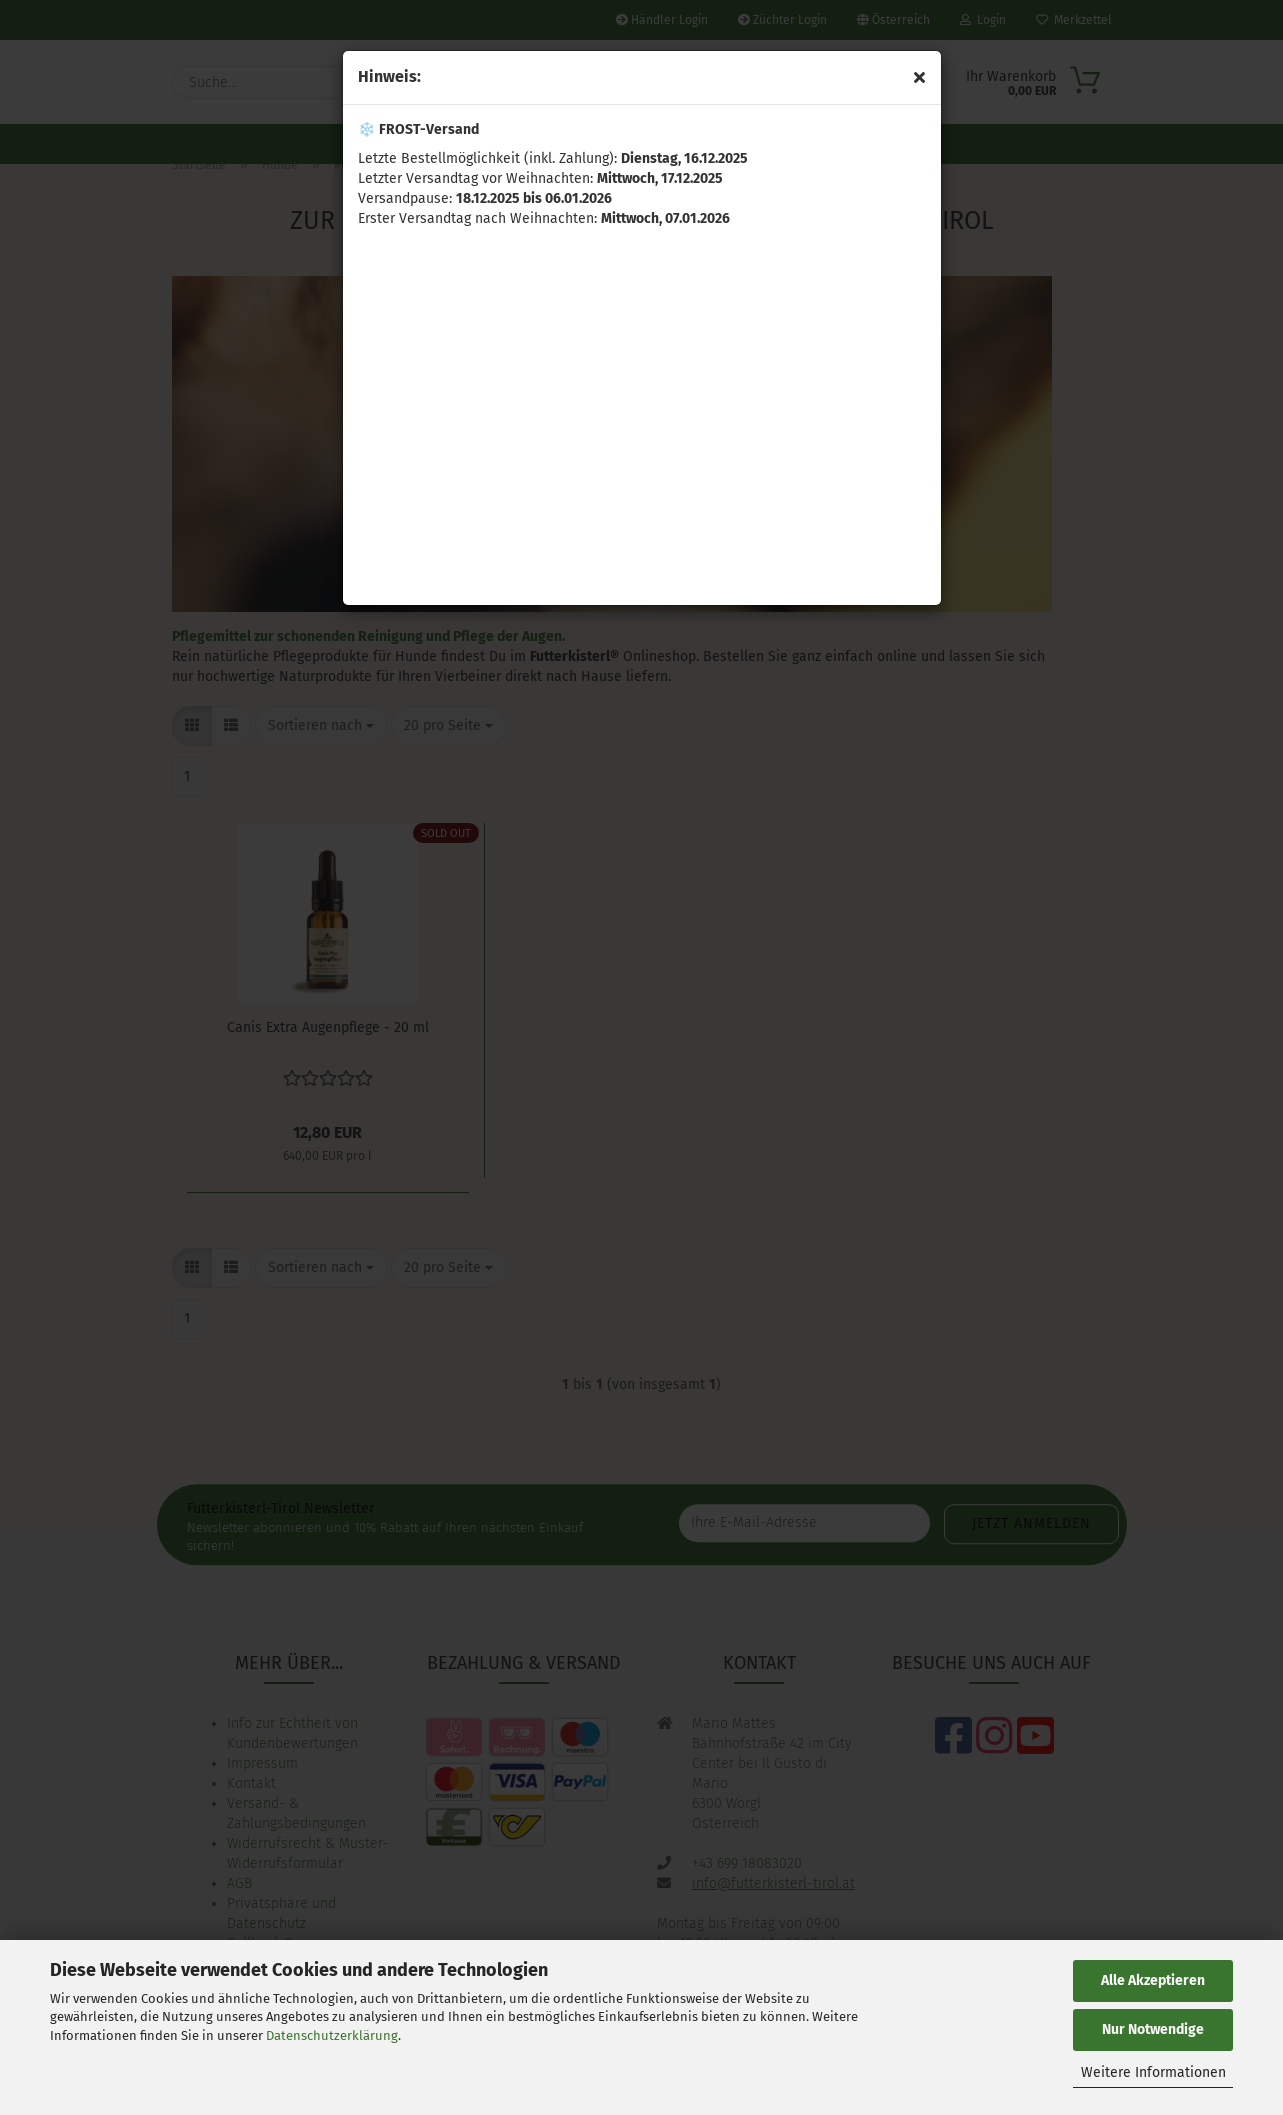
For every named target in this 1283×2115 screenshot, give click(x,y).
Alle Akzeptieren (1153, 1980)
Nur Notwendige (1153, 2029)
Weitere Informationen (1153, 2072)
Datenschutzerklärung (332, 2035)
